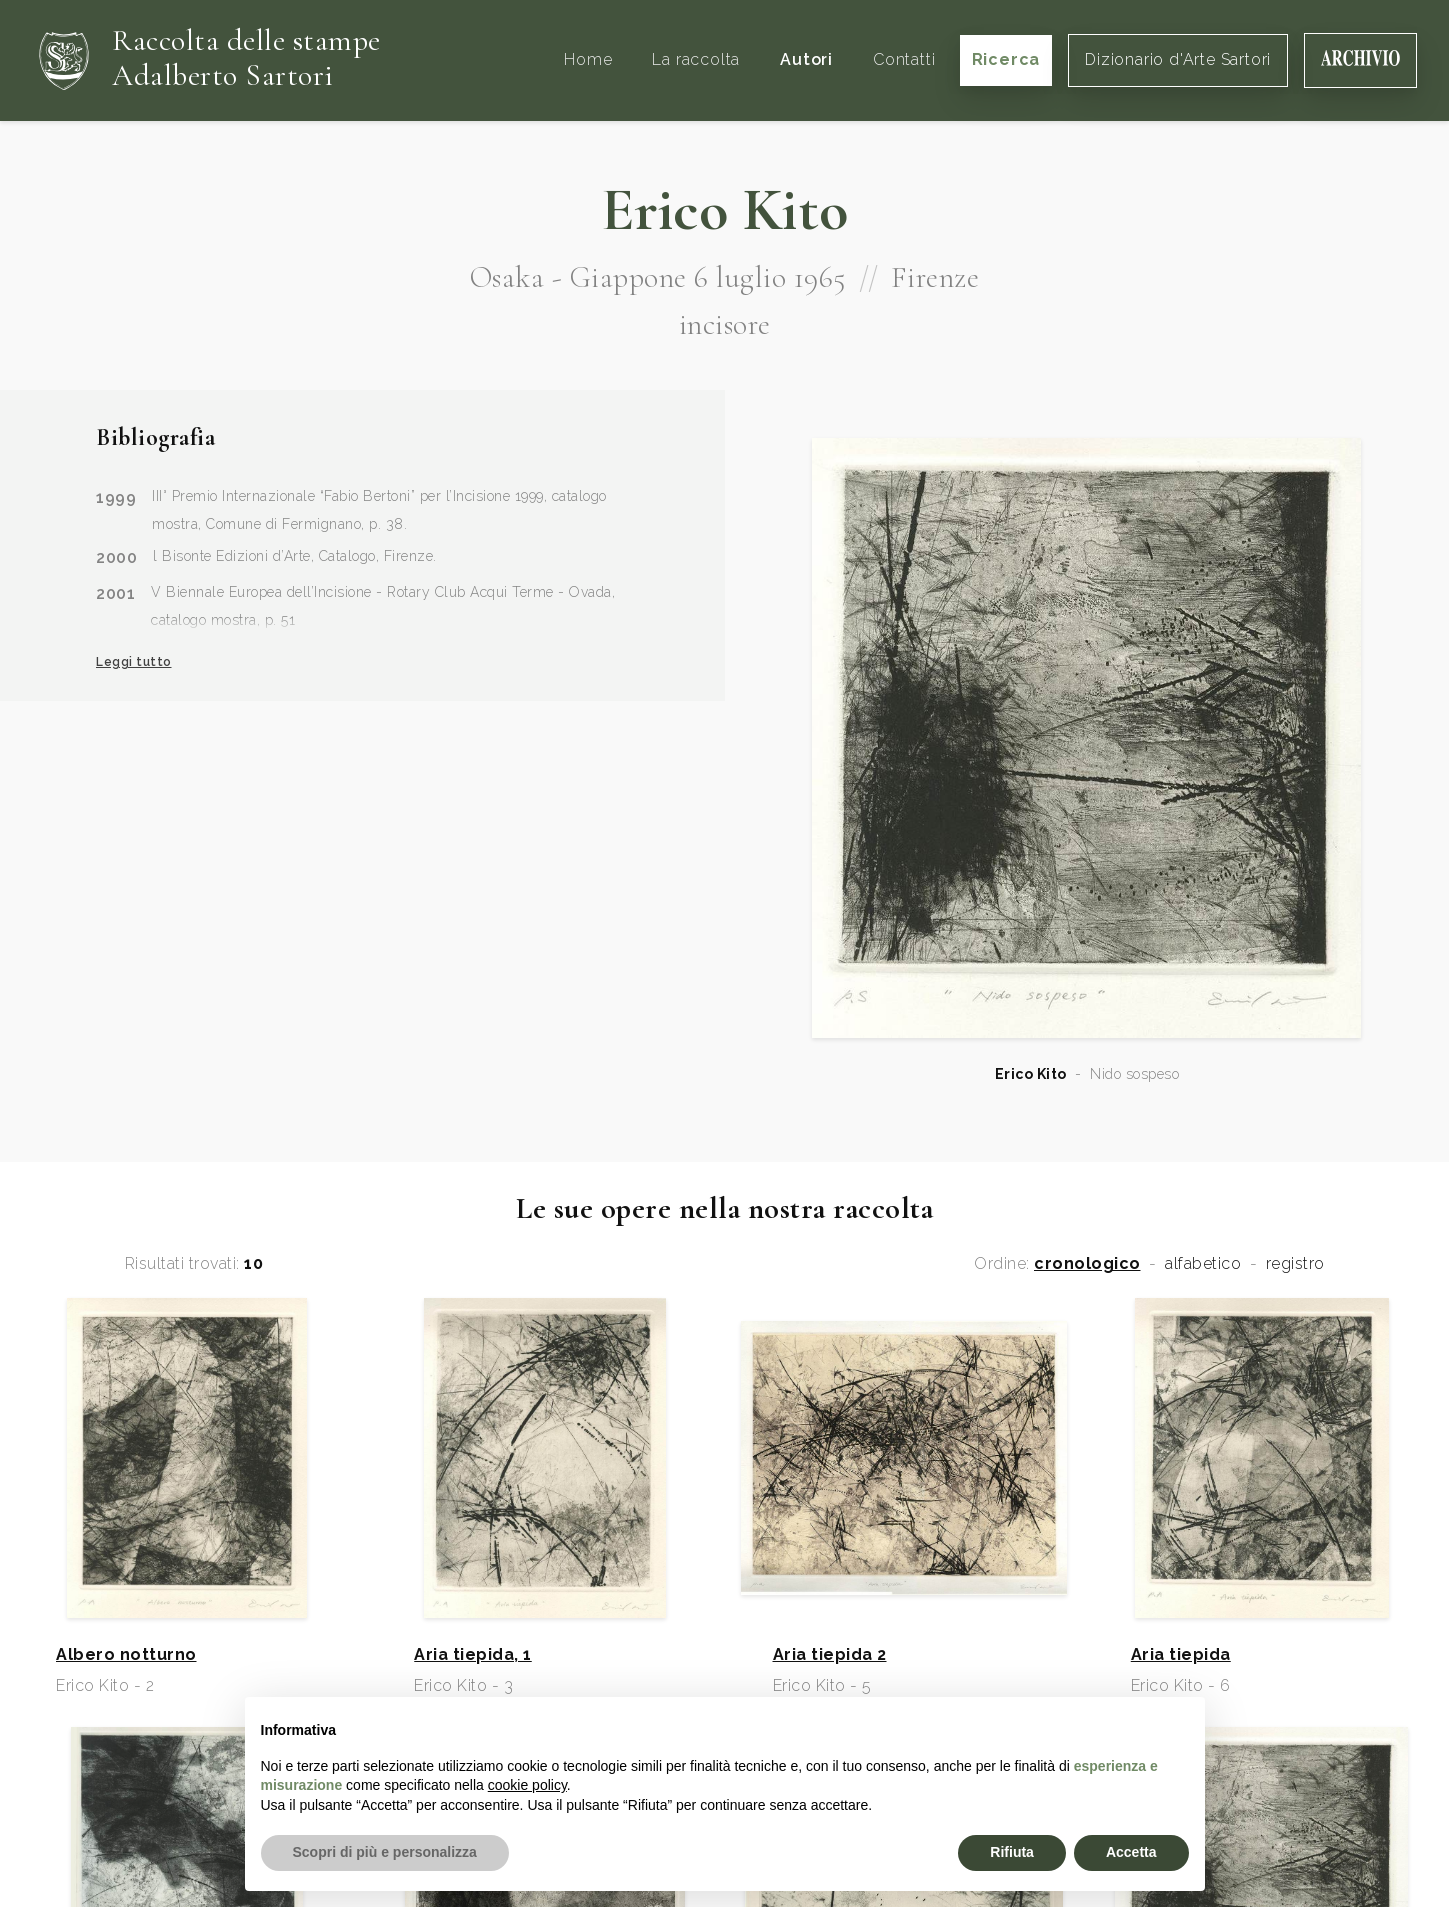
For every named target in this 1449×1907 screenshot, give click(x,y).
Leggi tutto (134, 662)
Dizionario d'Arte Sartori (1178, 59)
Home (588, 59)
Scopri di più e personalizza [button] (385, 1852)
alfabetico (1203, 1264)
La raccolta (696, 59)
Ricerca (1006, 59)
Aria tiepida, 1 (473, 1655)
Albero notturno (126, 1655)
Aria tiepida (1181, 1655)
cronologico (1087, 1264)
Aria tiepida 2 (830, 1655)
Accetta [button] (1131, 1852)
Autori (806, 59)
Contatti (904, 59)
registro (1295, 1264)
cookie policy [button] (527, 1785)
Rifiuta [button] (1012, 1852)
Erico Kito (1031, 1074)
